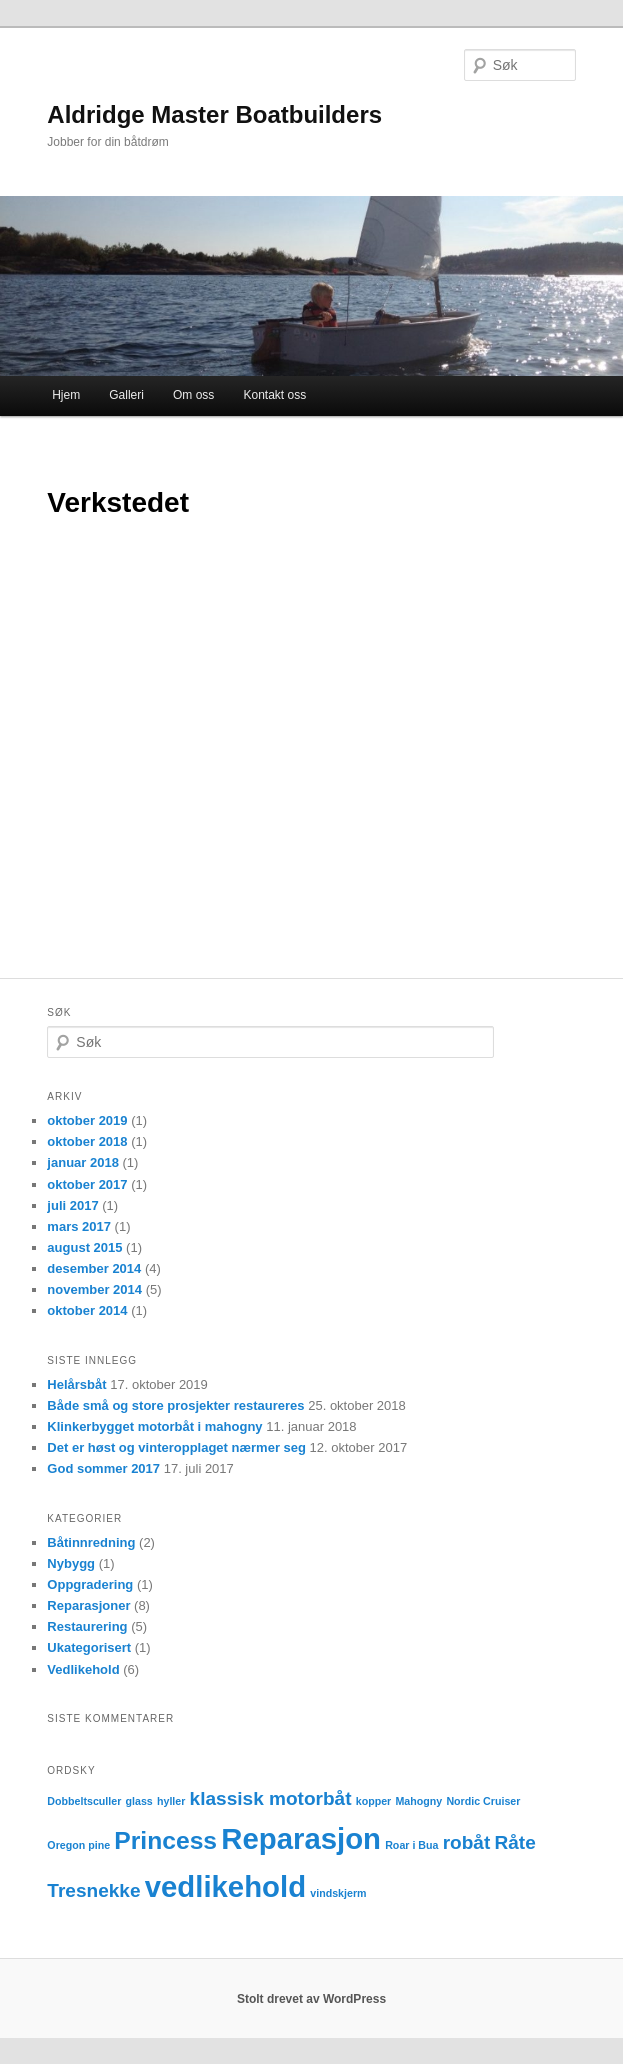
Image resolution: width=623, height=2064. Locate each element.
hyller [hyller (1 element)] (171, 1801)
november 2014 (94, 1289)
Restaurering (87, 1626)
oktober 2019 (87, 1120)
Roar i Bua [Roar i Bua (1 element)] (411, 1845)
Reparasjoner (88, 1605)
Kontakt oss (274, 395)
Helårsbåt (76, 1384)
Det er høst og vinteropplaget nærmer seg (176, 1447)
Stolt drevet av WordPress (311, 1999)
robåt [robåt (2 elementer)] (467, 1842)
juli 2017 (72, 1205)
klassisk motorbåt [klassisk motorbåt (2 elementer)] (271, 1798)
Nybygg (71, 1563)
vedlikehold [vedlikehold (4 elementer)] (225, 1886)
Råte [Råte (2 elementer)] (514, 1842)
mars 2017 (79, 1226)
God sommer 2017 (103, 1468)
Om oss (193, 395)
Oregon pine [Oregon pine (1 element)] (78, 1845)
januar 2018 (83, 1162)
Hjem (66, 395)
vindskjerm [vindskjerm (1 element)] (338, 1893)
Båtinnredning (91, 1542)
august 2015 (84, 1247)
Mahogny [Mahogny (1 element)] (418, 1801)
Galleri (126, 395)
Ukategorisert (89, 1647)
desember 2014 (94, 1268)
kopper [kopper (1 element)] (374, 1801)
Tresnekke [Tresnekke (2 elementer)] (93, 1890)
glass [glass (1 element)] (139, 1801)
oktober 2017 (87, 1184)
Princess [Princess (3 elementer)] (165, 1840)
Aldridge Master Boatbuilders (214, 114)
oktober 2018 (87, 1141)
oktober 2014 (87, 1310)
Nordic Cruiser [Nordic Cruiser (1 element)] (483, 1801)
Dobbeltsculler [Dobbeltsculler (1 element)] (84, 1801)
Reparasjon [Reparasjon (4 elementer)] (301, 1838)
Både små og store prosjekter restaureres (175, 1405)
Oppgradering (90, 1584)
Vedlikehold (83, 1669)
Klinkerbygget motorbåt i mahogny (154, 1426)
